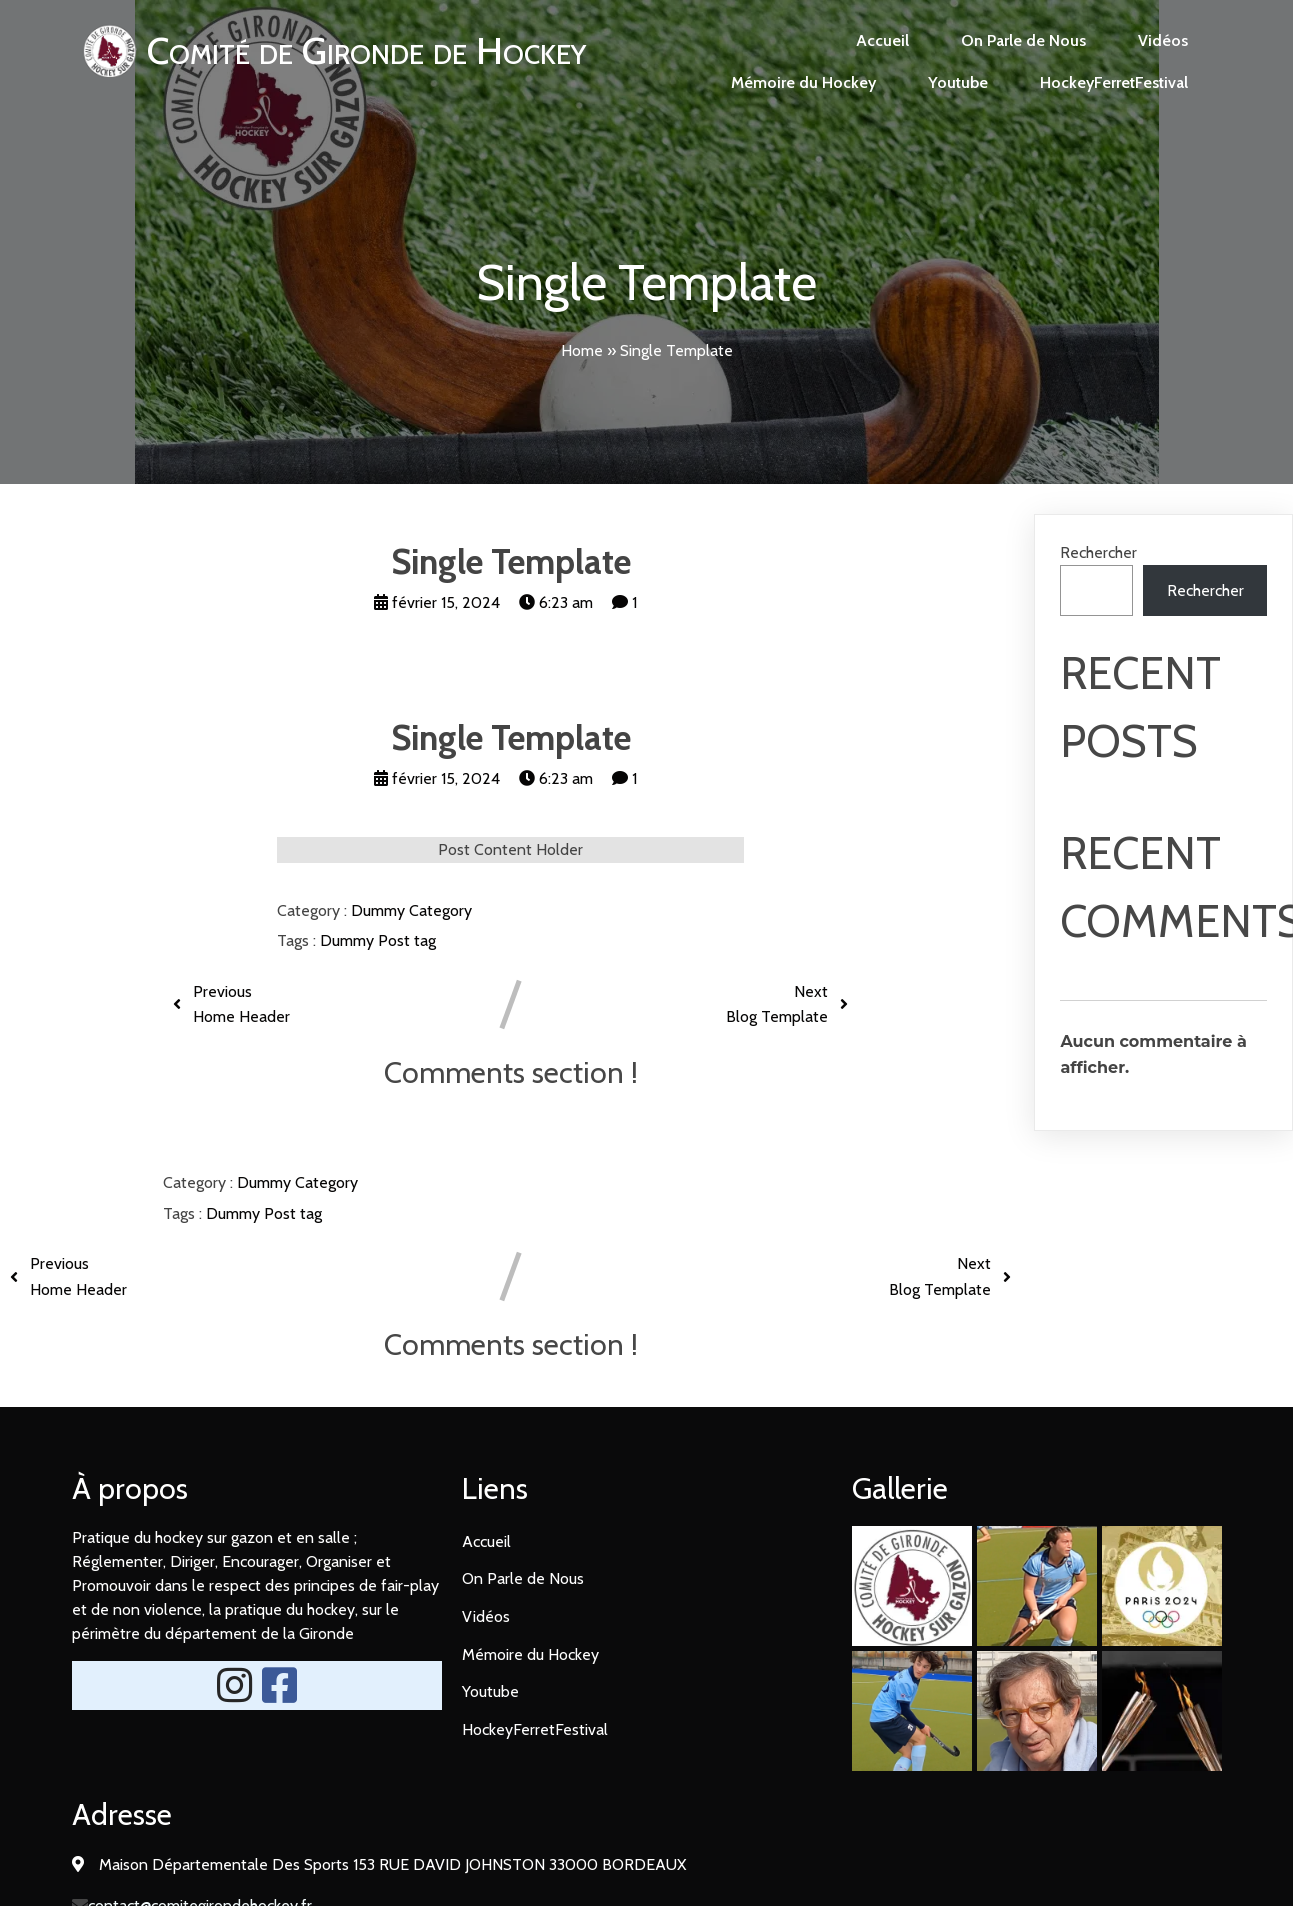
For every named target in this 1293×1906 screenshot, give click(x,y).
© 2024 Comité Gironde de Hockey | (584, 1852)
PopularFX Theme (774, 1852)
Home (582, 350)
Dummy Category (411, 910)
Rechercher (1098, 552)
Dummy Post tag (378, 940)
